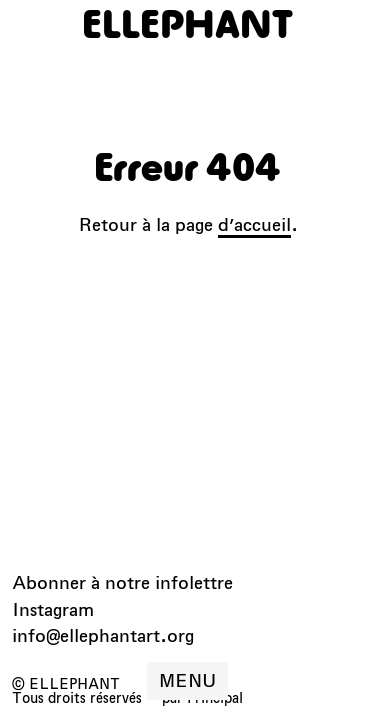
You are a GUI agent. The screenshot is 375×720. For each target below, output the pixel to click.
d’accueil (254, 224)
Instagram (53, 609)
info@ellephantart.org (103, 635)
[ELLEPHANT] (187, 24)
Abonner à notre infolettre (122, 582)
